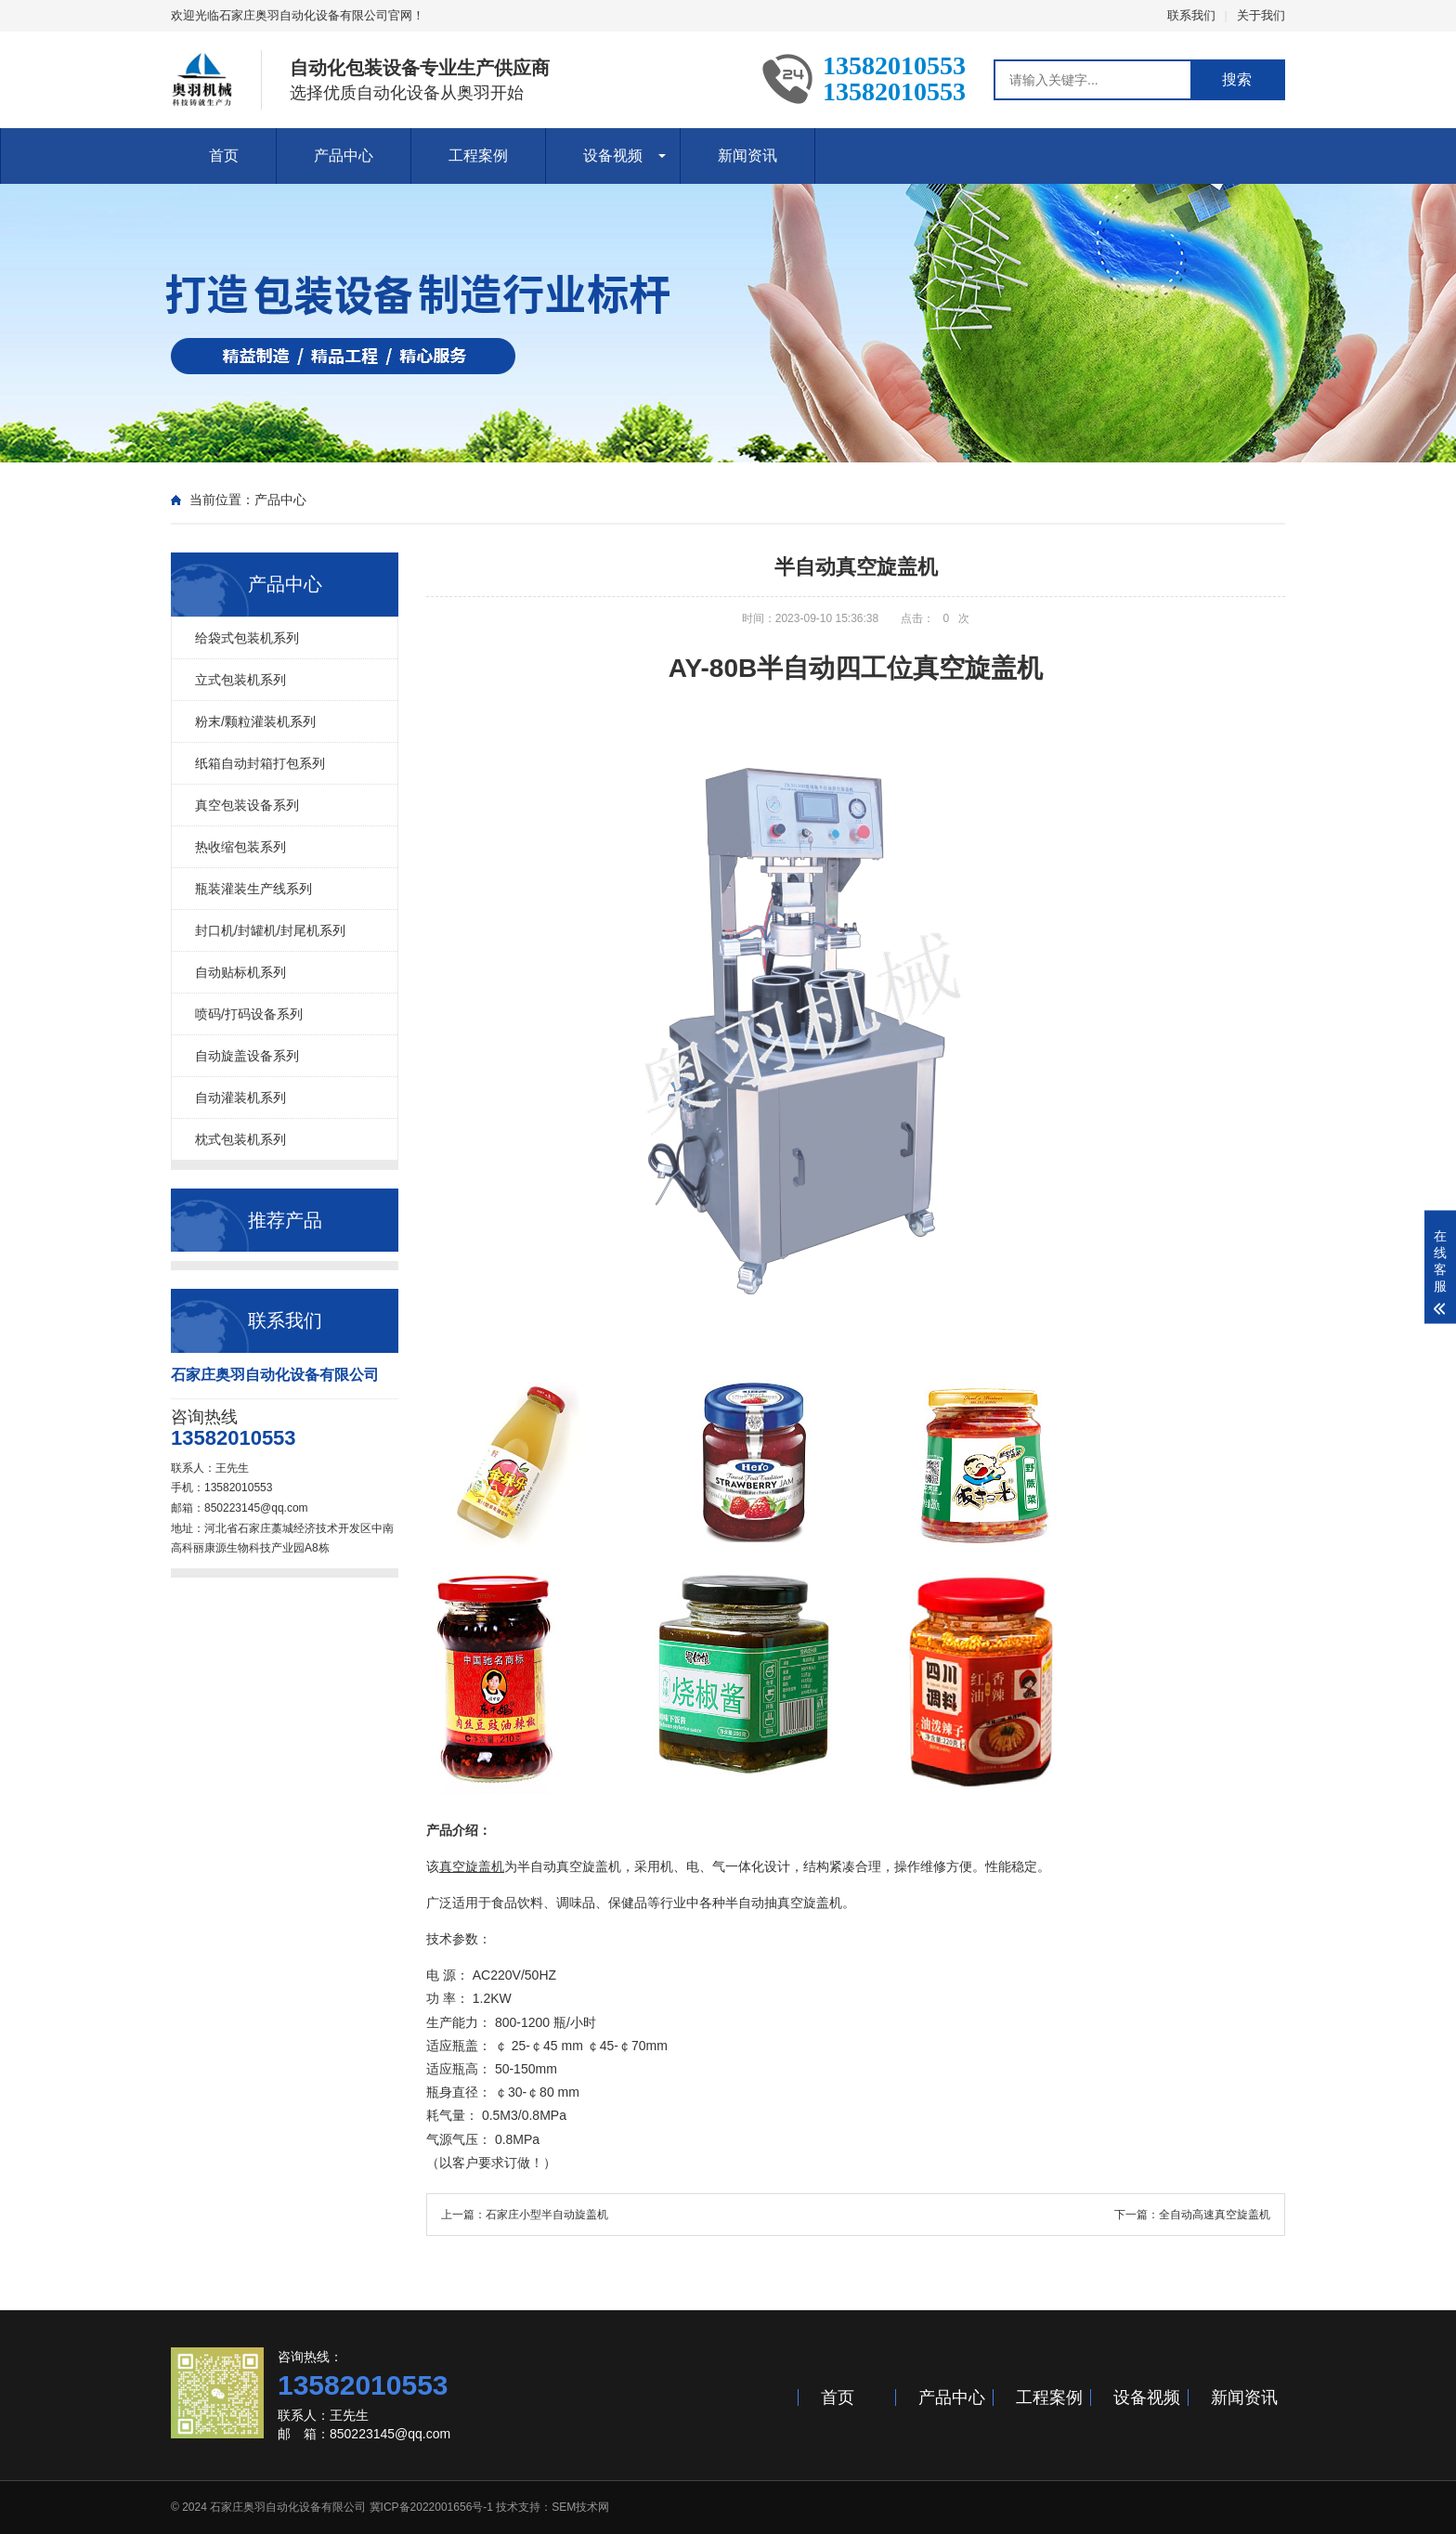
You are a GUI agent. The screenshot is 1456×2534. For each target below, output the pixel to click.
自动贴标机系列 (240, 972)
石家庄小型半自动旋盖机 (547, 2214)
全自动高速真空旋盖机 (1214, 2214)
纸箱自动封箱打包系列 (260, 763)
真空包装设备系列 (247, 805)
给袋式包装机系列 (247, 637)
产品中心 (343, 155)
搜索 (1237, 79)
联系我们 (1191, 15)
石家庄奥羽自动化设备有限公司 (288, 2507)
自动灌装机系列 (240, 1097)
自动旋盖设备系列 (247, 1055)
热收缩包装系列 (240, 846)
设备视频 (613, 155)
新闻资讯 (747, 155)
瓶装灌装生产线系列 (253, 888)
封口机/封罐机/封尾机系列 (270, 930)
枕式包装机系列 (240, 1139)
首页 (224, 155)
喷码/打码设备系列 (249, 1014)
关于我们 (1261, 15)
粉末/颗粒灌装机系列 (255, 721)
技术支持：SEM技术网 (552, 2507)
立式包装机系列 (240, 679)
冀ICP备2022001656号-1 (431, 2507)
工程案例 (478, 155)
